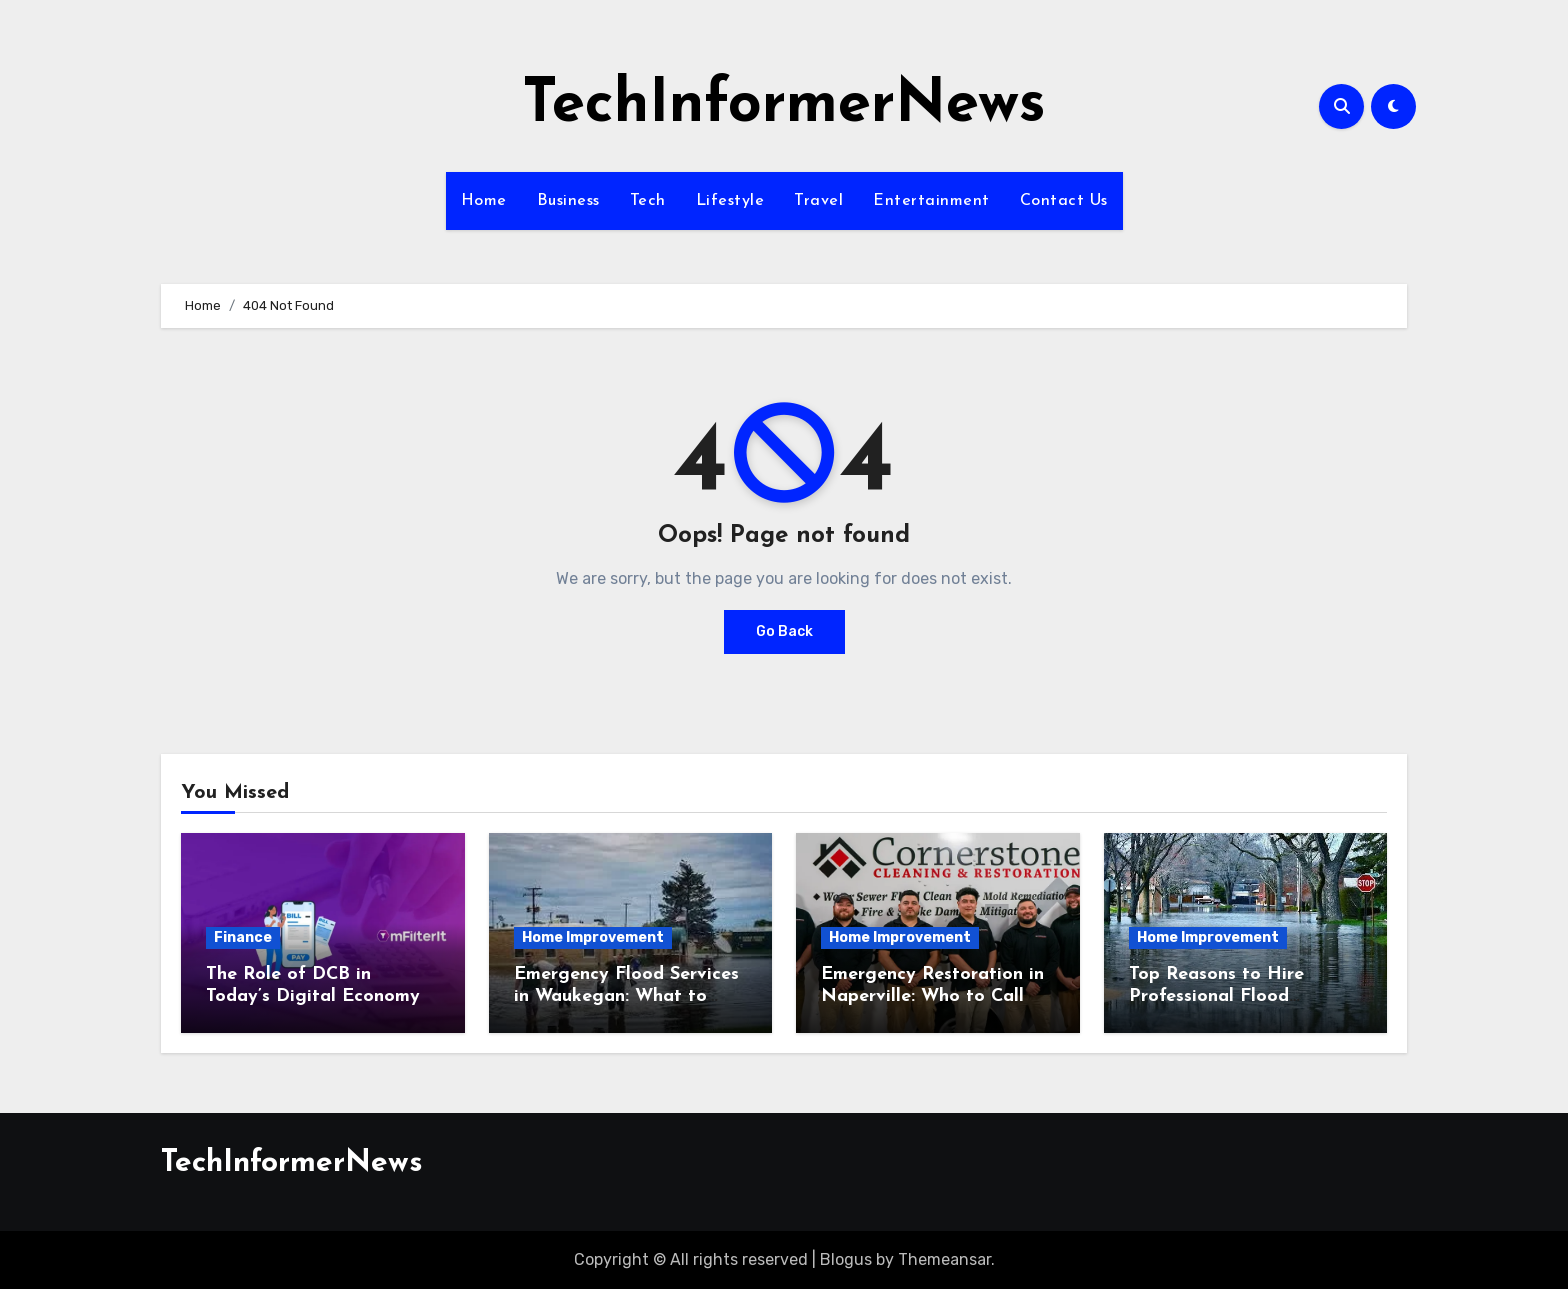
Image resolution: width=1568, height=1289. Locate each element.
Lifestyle (730, 201)
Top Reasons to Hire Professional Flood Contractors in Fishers (1223, 996)
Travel (818, 201)
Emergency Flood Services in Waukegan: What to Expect (626, 996)
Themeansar (944, 1259)
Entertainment (931, 201)
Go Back (784, 631)
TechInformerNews (784, 106)
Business (568, 201)
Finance (243, 937)
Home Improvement (593, 937)
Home (484, 201)
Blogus (846, 1259)
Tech (648, 201)
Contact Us (1064, 201)
